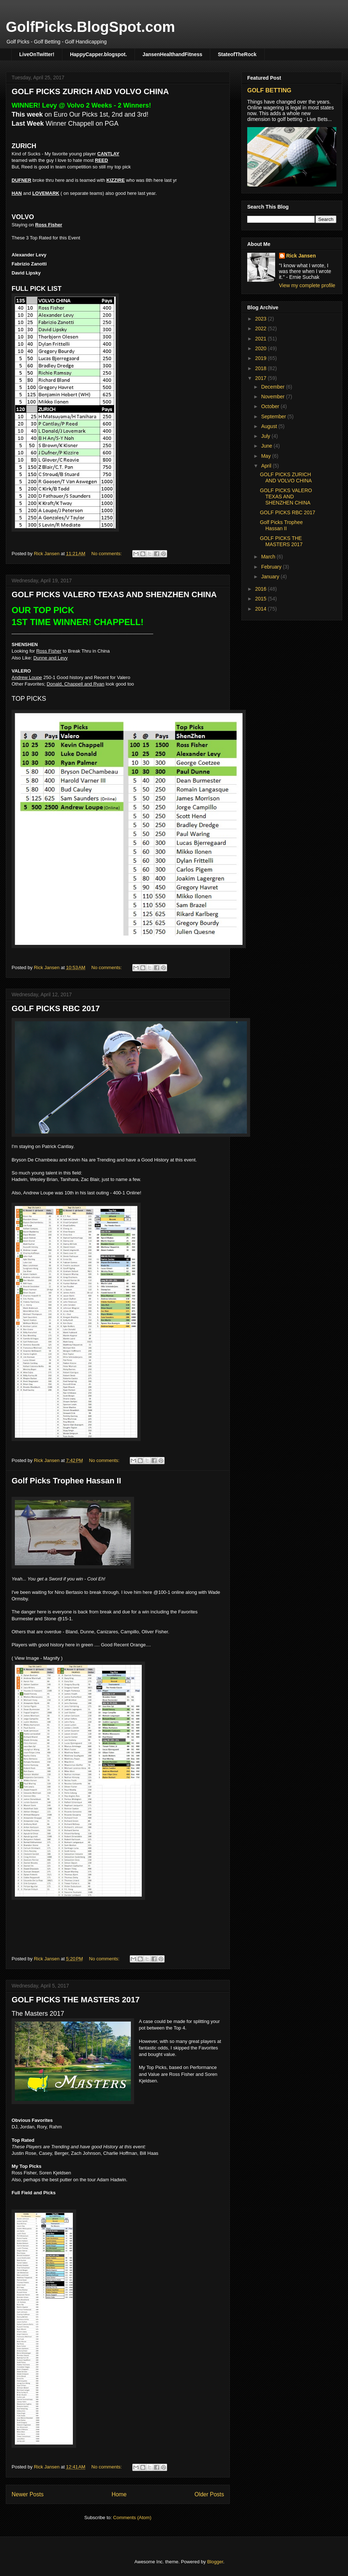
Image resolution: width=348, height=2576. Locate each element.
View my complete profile (307, 285)
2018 (261, 368)
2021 (261, 339)
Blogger (215, 2561)
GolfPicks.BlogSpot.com (90, 27)
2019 (261, 358)
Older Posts (209, 2494)
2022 (261, 328)
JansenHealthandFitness (172, 54)
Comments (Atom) (132, 2517)
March (269, 557)
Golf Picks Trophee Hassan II (66, 1480)
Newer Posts (28, 2494)
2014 (261, 609)
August (269, 426)
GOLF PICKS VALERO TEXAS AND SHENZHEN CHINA (114, 594)
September (274, 416)
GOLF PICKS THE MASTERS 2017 (76, 1999)
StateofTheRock (237, 54)
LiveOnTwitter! (36, 54)
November (273, 396)
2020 (261, 348)
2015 (261, 599)
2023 (261, 319)
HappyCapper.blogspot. (98, 54)
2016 (261, 589)
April (267, 466)
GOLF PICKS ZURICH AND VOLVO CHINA (90, 91)
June (267, 446)
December (273, 387)
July (266, 436)
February (272, 567)
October (271, 406)
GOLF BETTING (269, 90)
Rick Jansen (301, 256)
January (271, 576)
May (266, 456)
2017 (261, 378)
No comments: (107, 553)
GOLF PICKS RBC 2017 (56, 1008)
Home (119, 2494)
